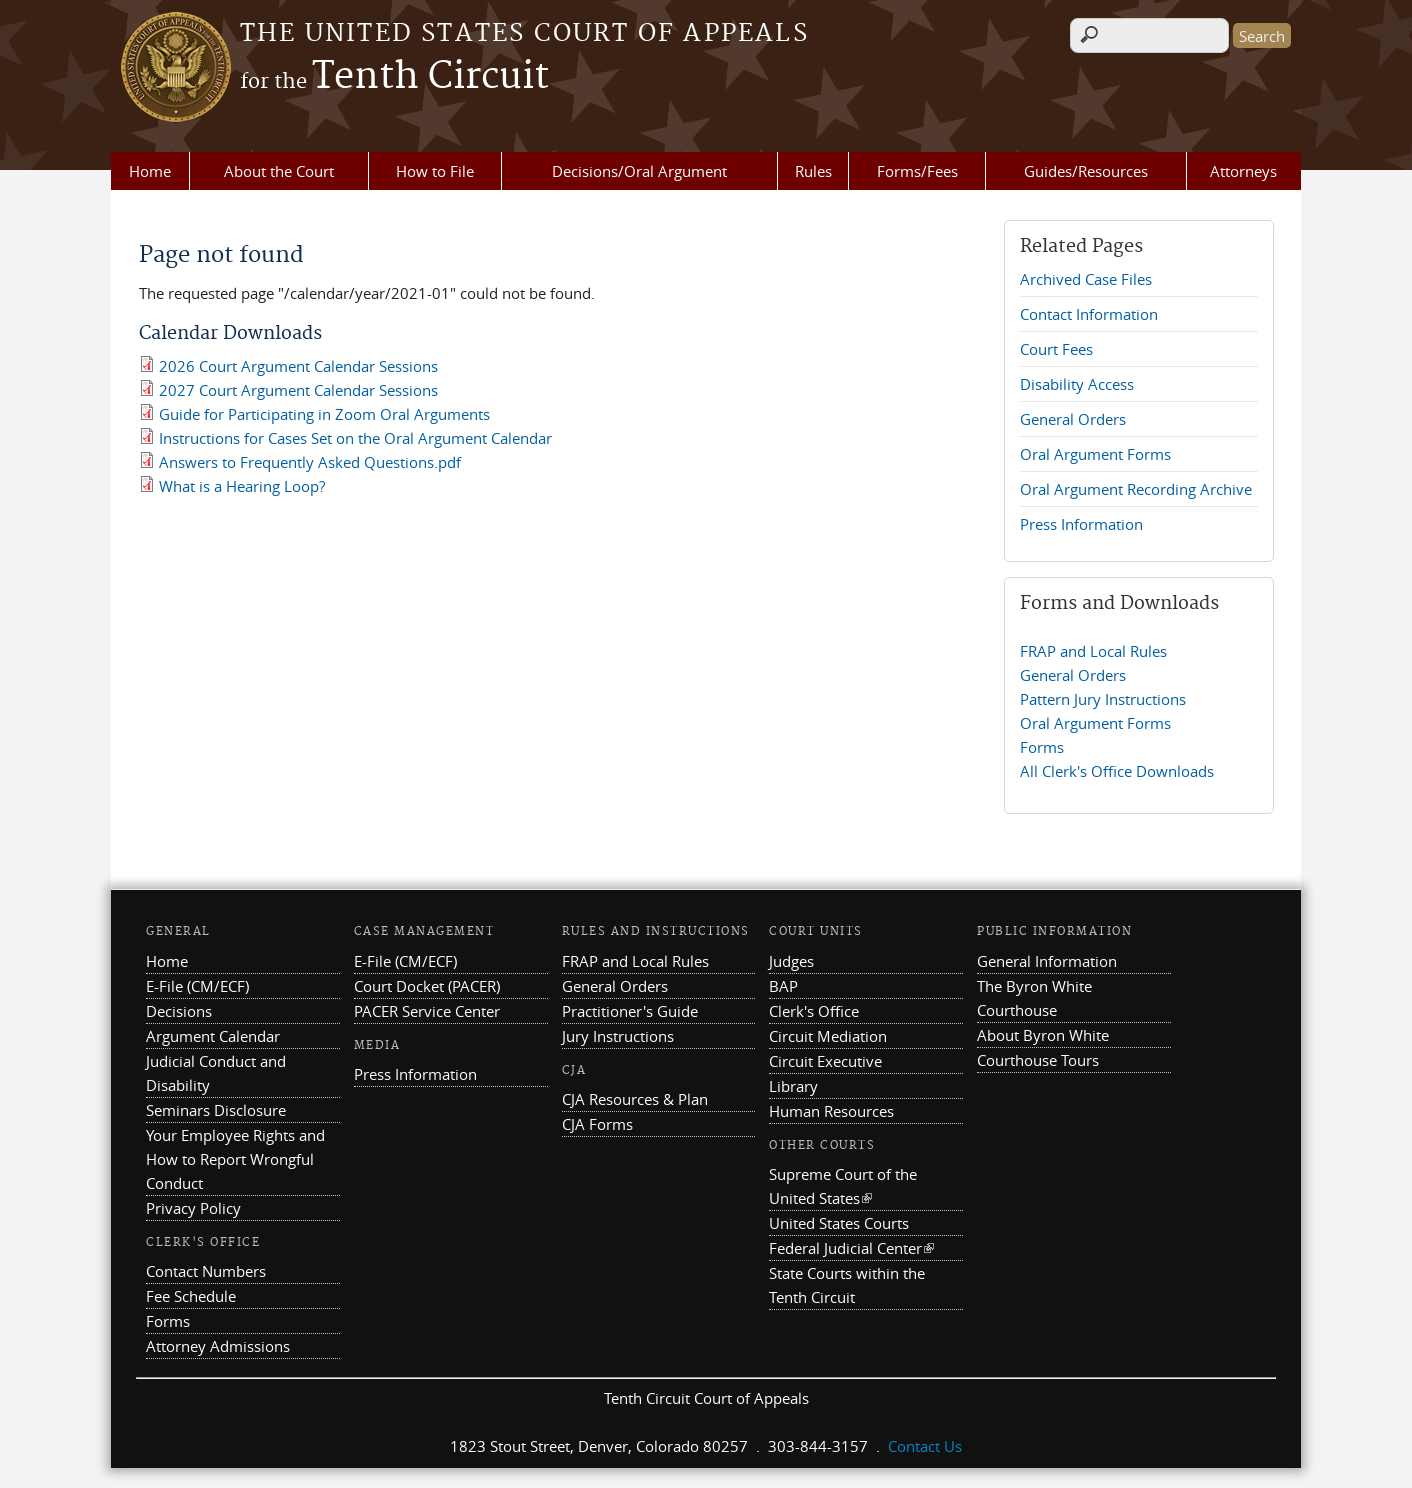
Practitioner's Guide (630, 1011)
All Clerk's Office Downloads (1117, 771)
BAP (783, 986)
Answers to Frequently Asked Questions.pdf (310, 462)
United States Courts (839, 1223)
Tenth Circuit (394, 77)
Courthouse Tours (1038, 1060)
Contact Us (925, 1446)
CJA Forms (597, 1124)
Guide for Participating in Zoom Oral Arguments (324, 414)
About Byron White (1043, 1035)
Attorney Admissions (218, 1346)
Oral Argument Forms (1095, 454)
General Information (1047, 961)
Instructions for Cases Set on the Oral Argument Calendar (355, 438)
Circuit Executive (825, 1061)
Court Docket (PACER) (427, 986)
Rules (813, 171)
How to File (435, 171)
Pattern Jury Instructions (1103, 699)
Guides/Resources (1086, 171)
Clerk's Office (814, 1011)
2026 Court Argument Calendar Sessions (298, 366)
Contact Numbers (206, 1271)
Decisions (179, 1011)
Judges (791, 961)
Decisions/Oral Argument (639, 171)
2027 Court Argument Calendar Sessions (298, 390)
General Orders (1073, 419)
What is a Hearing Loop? (242, 486)
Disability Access (1077, 384)
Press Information (1081, 524)
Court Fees (1056, 349)
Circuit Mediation (828, 1036)
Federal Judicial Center (851, 1248)
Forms (1042, 747)
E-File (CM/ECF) (197, 986)
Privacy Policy (193, 1208)
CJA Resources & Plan (635, 1099)
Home (150, 171)
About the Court (279, 171)
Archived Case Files (1086, 279)
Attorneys (1243, 171)
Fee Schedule (191, 1296)
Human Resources (831, 1111)
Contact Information (1089, 314)
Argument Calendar (213, 1036)
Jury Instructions (618, 1036)
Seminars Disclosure (216, 1110)
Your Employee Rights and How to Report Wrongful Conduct (235, 1159)
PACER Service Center (427, 1011)
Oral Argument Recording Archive (1136, 489)
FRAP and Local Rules (1093, 651)
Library (793, 1086)
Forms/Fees (917, 171)
